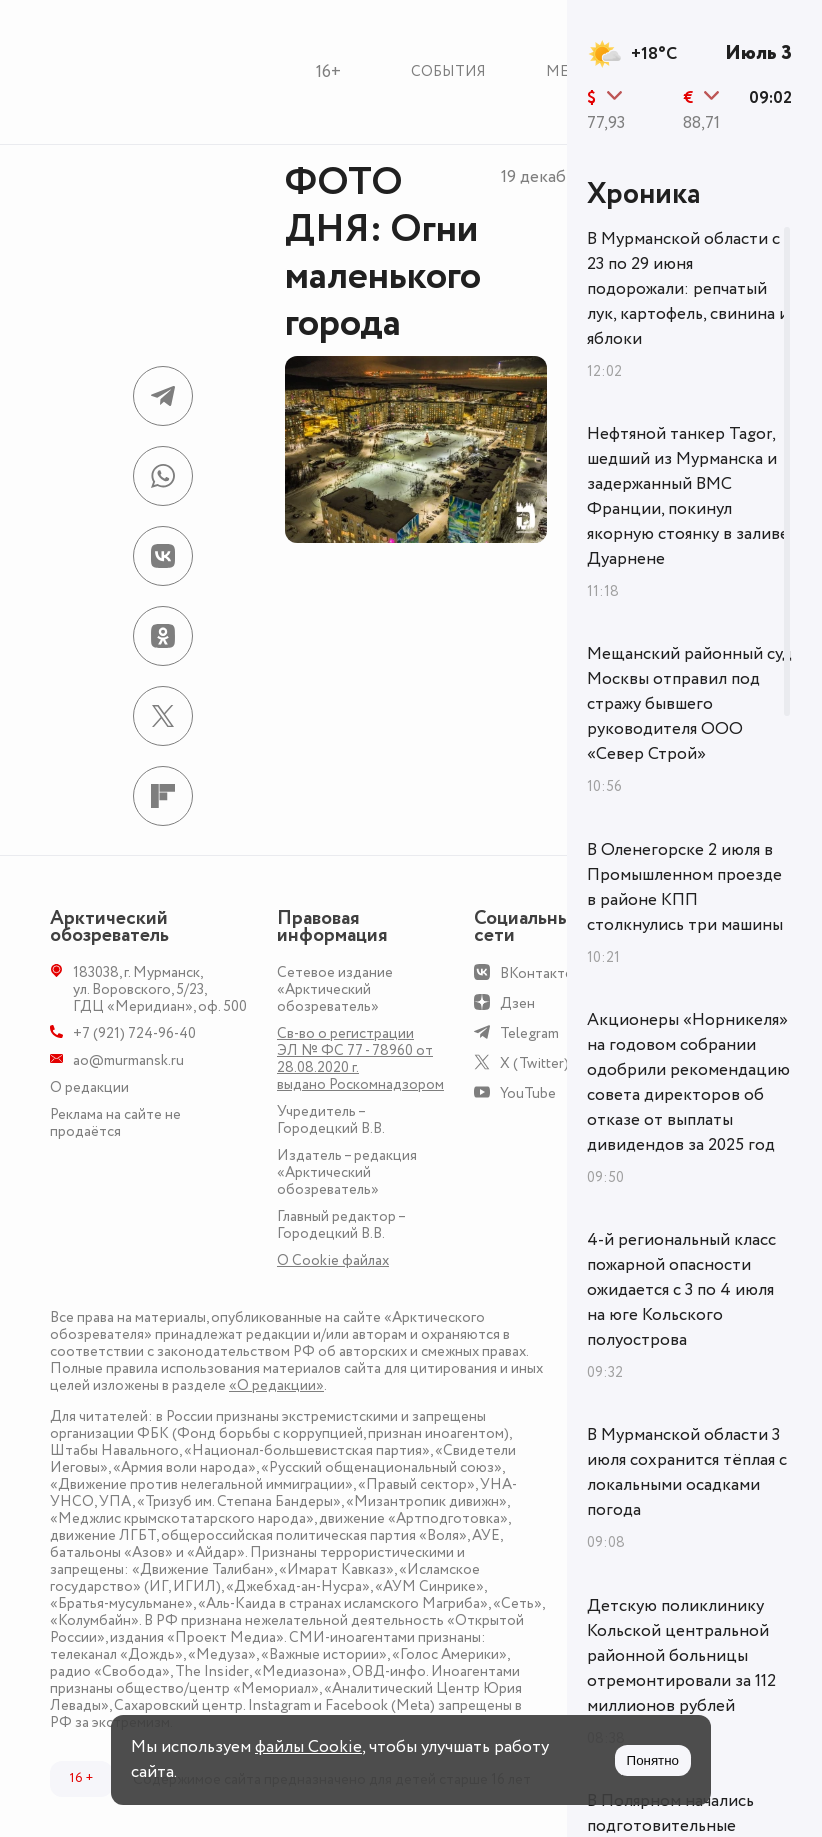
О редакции (89, 1087)
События (448, 71)
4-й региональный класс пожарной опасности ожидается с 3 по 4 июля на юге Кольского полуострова (681, 1290)
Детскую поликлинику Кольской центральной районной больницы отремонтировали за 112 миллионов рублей (681, 1656)
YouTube (528, 1093)
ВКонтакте (536, 973)
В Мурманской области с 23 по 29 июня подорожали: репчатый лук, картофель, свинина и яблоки (688, 289)
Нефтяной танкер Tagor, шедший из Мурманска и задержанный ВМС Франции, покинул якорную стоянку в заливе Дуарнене (688, 496)
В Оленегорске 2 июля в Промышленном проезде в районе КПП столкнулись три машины (685, 887)
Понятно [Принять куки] (653, 1760)
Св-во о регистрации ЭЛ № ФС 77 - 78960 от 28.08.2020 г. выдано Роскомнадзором (360, 1059)
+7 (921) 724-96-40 (134, 1033)
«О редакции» (276, 1385)
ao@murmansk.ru (128, 1060)
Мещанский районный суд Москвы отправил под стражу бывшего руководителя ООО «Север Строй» (689, 704)
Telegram (529, 1033)
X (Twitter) (534, 1063)
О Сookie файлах (333, 1260)
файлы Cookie (308, 1747)
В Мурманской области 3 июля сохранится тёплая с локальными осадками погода (687, 1472)
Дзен (517, 1003)
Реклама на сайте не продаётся (115, 1123)
